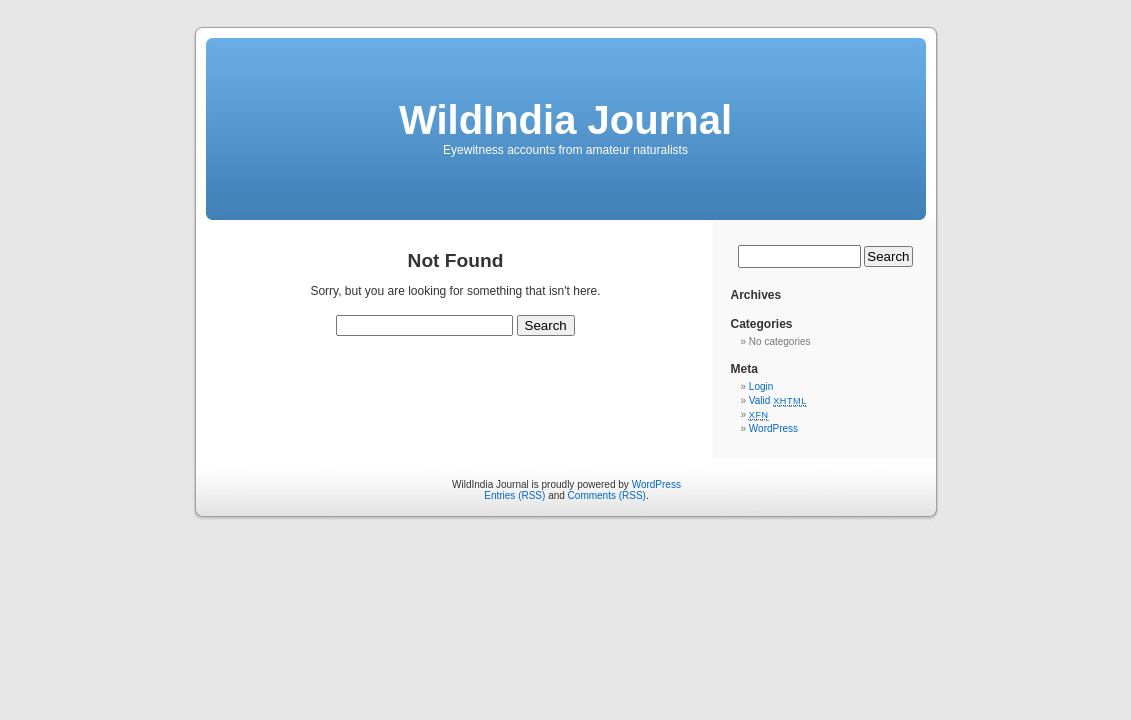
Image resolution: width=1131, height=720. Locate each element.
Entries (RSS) (514, 495)
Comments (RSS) (607, 495)
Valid (778, 400)
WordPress (773, 428)
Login (761, 386)
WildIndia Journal (565, 120)
